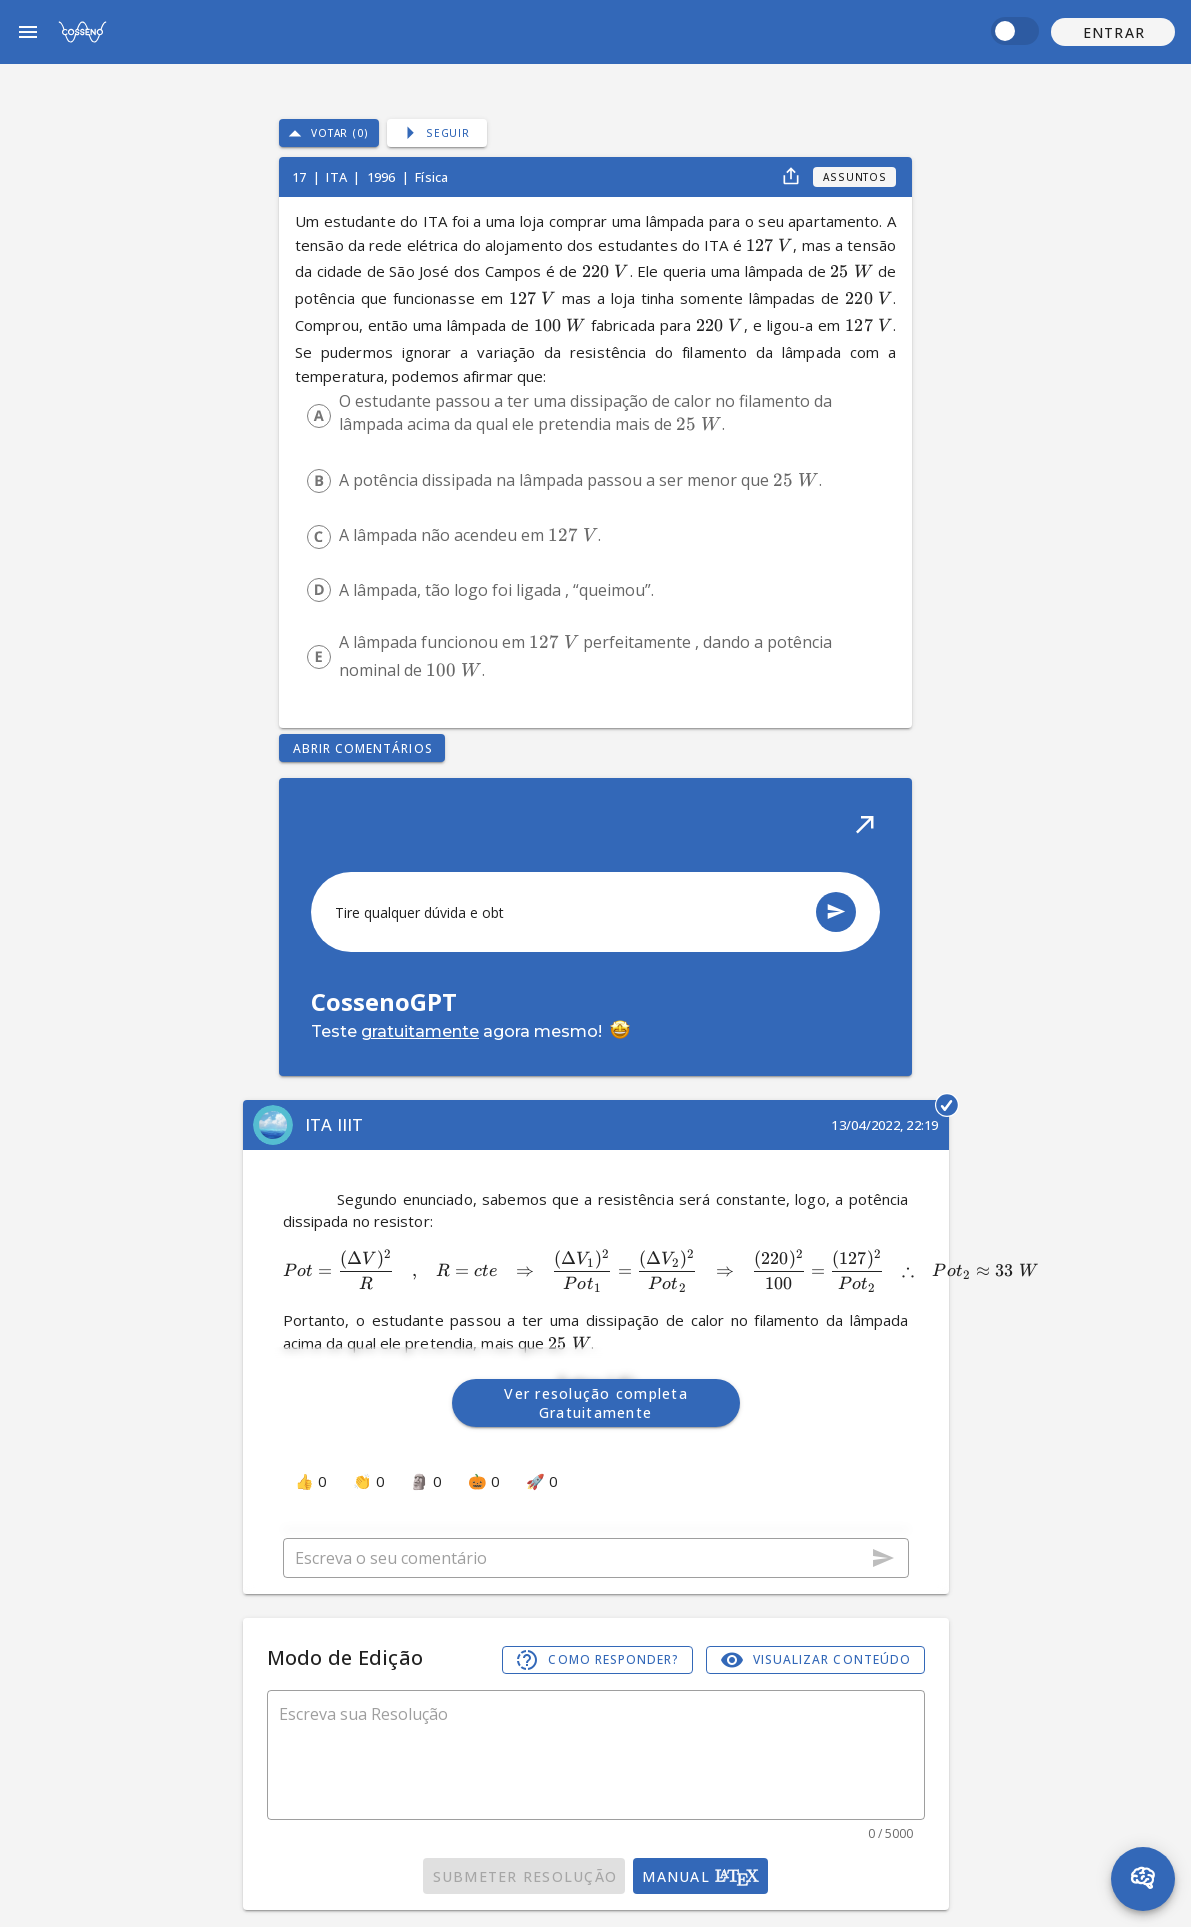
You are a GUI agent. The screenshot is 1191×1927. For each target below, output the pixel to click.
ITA (338, 177)
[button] (1113, 32)
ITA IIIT (334, 1124)
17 (300, 177)
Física (431, 177)
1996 (383, 177)
